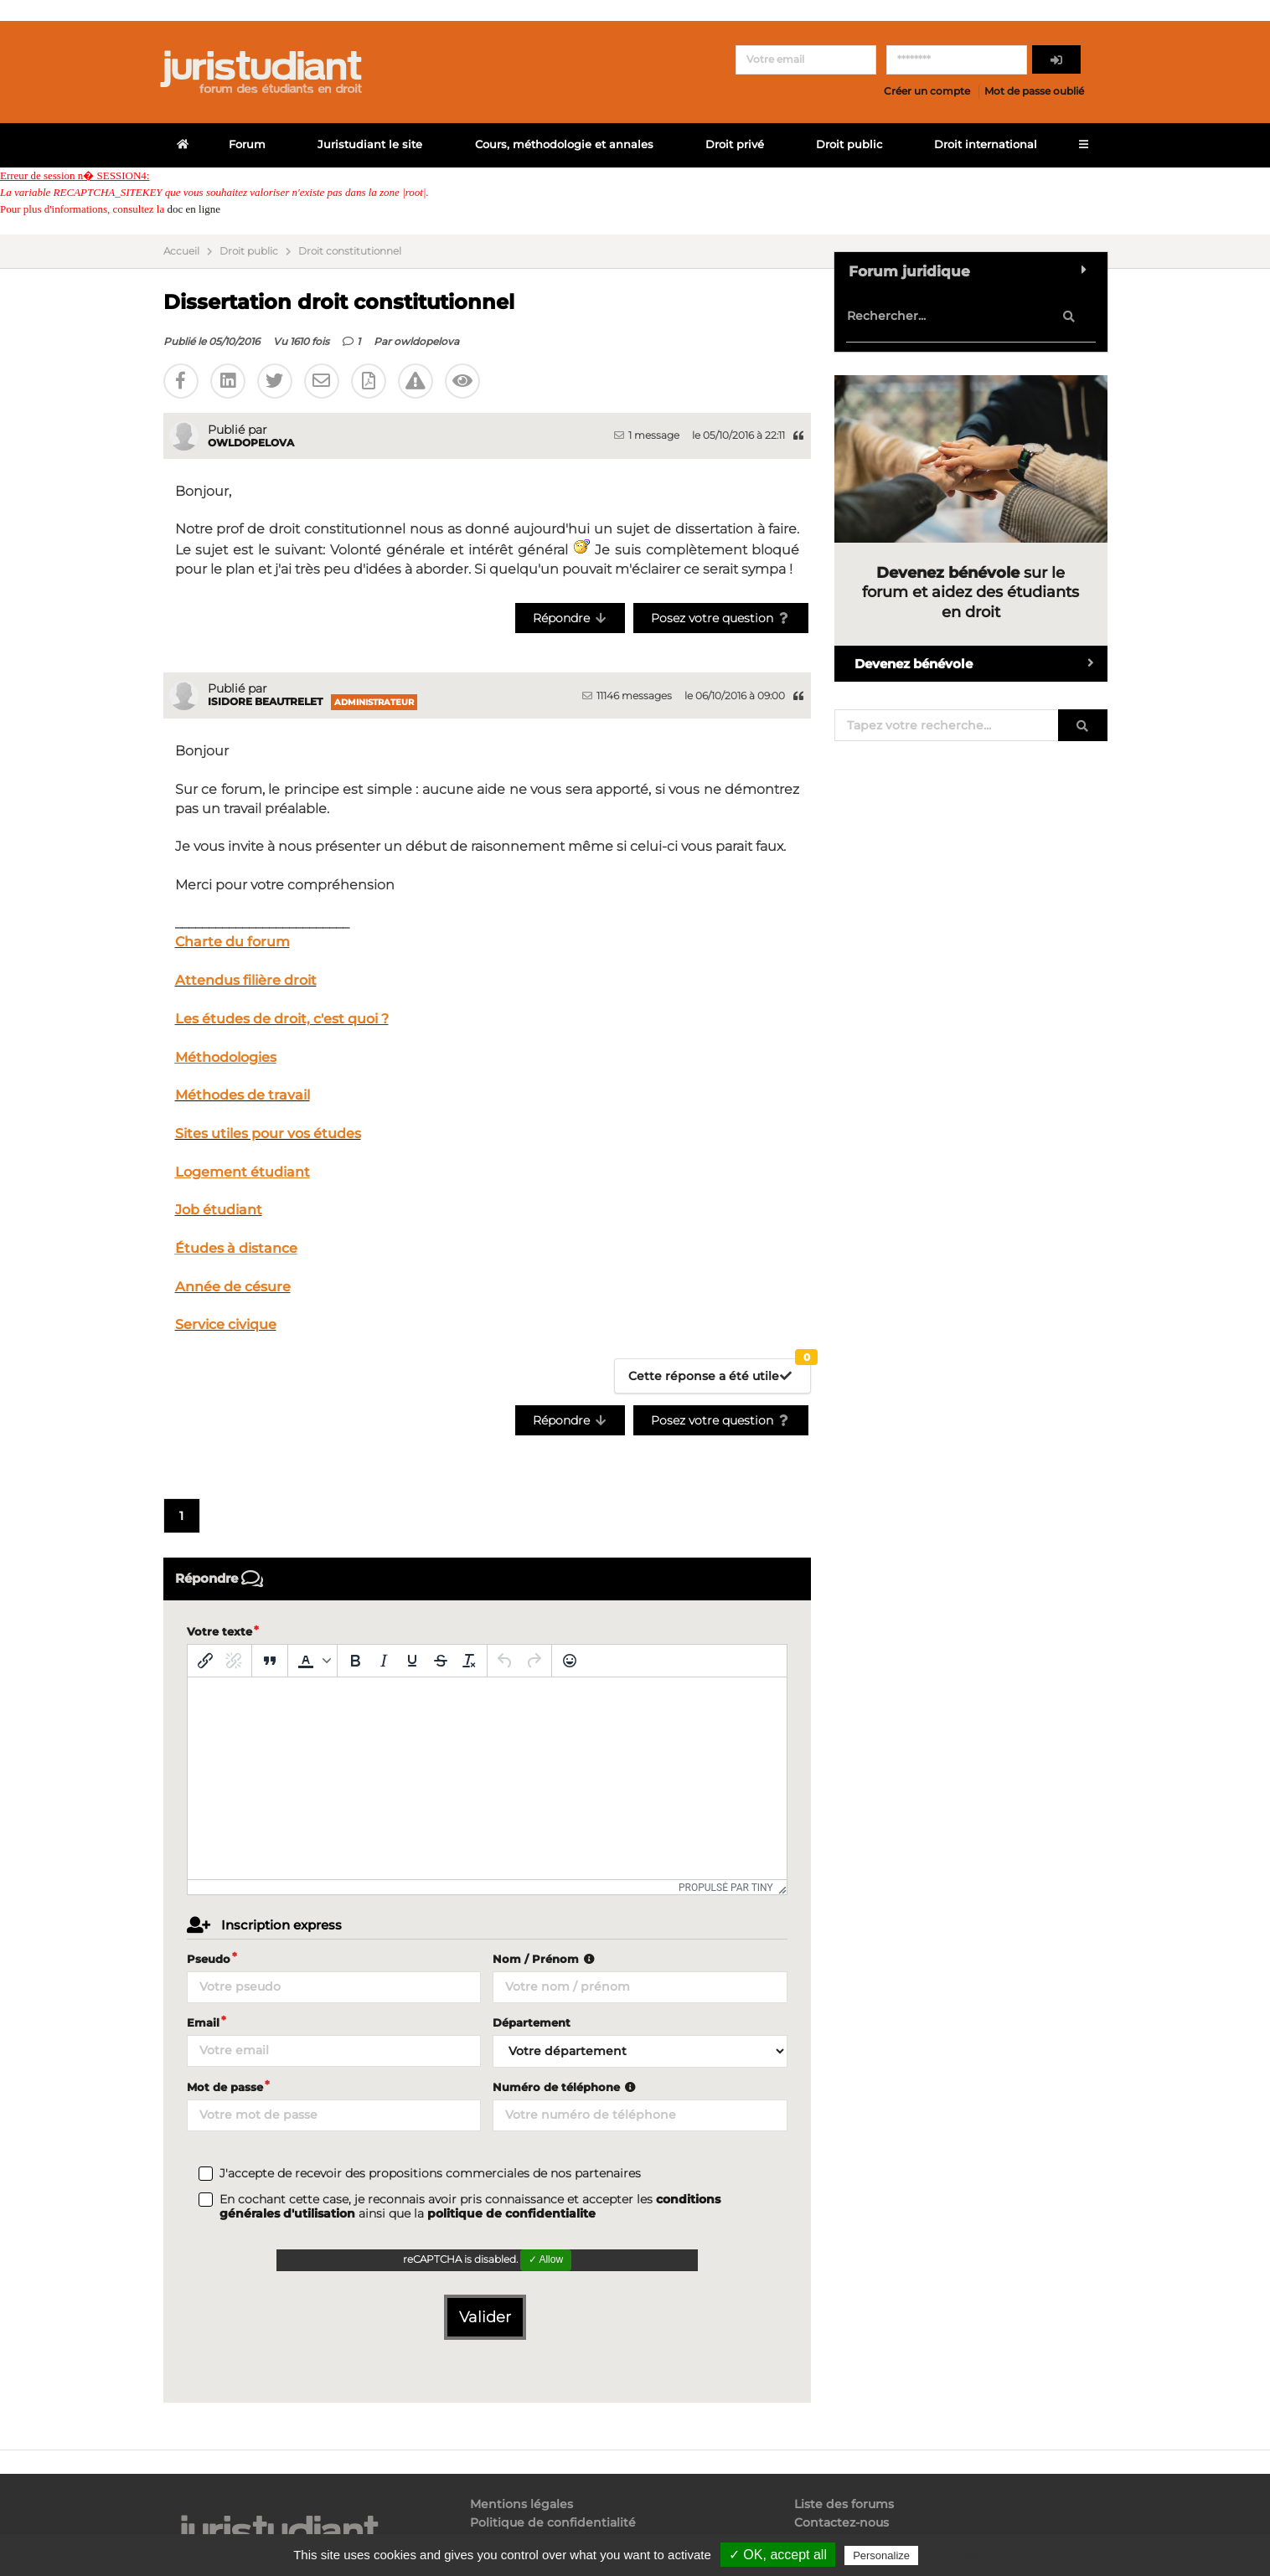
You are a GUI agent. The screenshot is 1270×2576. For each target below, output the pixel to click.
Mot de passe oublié (1034, 91)
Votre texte (219, 1631)
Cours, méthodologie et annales (564, 144)
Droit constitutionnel (349, 251)
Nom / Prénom (545, 1958)
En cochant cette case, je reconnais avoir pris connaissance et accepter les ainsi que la (469, 2206)
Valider (485, 2317)
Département (531, 2022)
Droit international (985, 144)
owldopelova (426, 341)
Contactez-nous (841, 2522)
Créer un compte (927, 91)
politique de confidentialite (511, 2213)
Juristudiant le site (370, 144)
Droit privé (734, 144)
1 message (646, 435)
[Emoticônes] (569, 1660)
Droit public (849, 144)
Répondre (570, 618)
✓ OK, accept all (778, 2555)
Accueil (181, 251)
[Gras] (355, 1660)
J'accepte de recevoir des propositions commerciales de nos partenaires (430, 2173)
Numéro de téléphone (566, 2087)
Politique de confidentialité (553, 2522)
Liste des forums (844, 2504)
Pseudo (208, 1958)
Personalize (881, 2555)
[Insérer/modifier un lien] (205, 1660)
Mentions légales (521, 2504)
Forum (247, 144)
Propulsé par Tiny (726, 1887)
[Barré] (440, 1660)
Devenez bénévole (980, 664)
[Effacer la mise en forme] (469, 1660)
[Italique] (383, 1660)
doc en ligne (193, 209)
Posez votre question (721, 618)
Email (203, 2022)
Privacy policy (958, 2555)
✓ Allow (546, 2259)
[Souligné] (412, 1660)
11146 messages (627, 695)
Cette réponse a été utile (719, 1371)
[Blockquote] (270, 1660)
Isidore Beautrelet (265, 701)
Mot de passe (225, 2087)
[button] (312, 1660)
